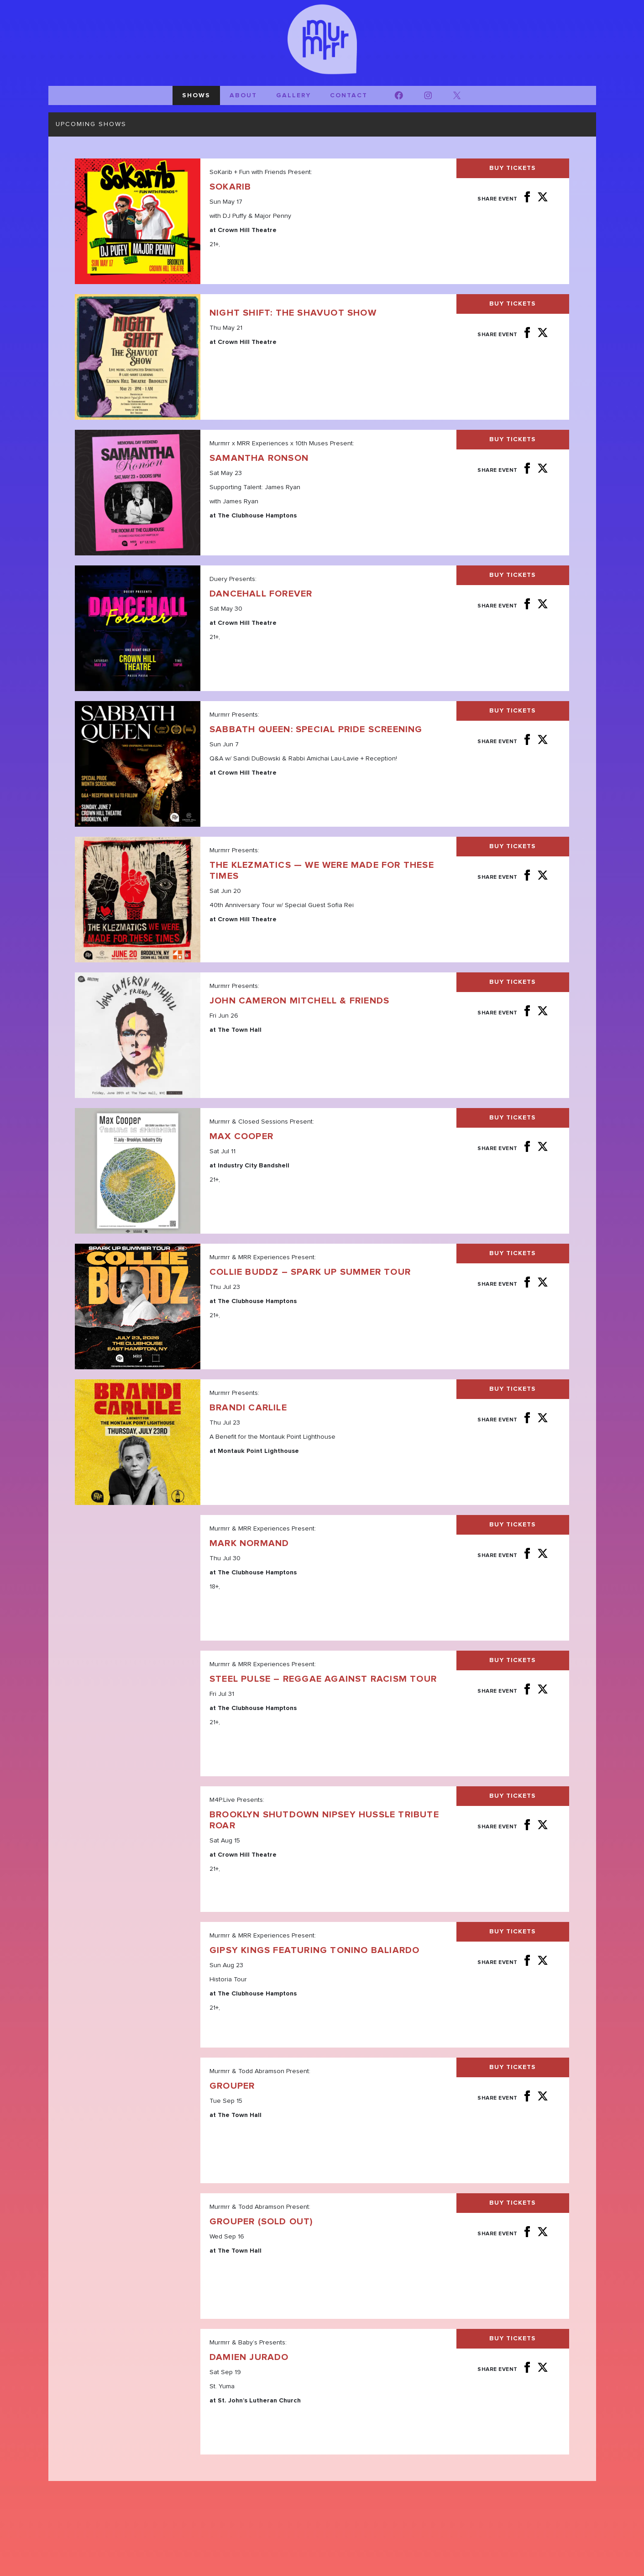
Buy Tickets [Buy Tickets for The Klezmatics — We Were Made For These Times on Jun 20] (512, 846)
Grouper (232, 2085)
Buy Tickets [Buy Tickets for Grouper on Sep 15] (512, 2067)
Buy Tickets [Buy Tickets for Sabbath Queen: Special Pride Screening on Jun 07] (512, 710)
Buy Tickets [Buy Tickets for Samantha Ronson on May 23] (512, 439)
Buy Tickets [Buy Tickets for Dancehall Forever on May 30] (512, 575)
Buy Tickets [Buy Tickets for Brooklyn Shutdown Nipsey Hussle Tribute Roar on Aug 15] (512, 1796)
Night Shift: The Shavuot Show (293, 312)
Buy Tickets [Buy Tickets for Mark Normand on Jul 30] (512, 1524)
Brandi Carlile (248, 1407)
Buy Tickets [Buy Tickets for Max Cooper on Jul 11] (512, 1117)
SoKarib (230, 186)
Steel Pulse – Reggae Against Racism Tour (323, 1679)
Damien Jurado (249, 2357)
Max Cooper (241, 1136)
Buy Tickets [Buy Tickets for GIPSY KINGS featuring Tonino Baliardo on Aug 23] (512, 1931)
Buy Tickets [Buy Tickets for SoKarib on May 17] (512, 168)
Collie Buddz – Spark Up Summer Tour (310, 1272)
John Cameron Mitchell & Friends (299, 1000)
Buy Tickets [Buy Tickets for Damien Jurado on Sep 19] (512, 2338)
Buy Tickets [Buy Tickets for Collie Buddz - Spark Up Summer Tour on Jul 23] (512, 1253)
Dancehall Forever (260, 593)
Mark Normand (249, 1543)
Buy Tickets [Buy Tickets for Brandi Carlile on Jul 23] (512, 1389)
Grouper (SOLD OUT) (261, 2221)
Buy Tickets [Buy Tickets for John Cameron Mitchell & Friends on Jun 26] (512, 982)
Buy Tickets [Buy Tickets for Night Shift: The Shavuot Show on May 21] (512, 304)
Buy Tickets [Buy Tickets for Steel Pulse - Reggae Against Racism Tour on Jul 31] (512, 1660)
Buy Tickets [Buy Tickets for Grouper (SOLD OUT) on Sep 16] (512, 2203)
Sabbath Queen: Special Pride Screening (316, 729)
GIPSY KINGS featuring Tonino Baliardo (314, 1950)
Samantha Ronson (259, 458)
